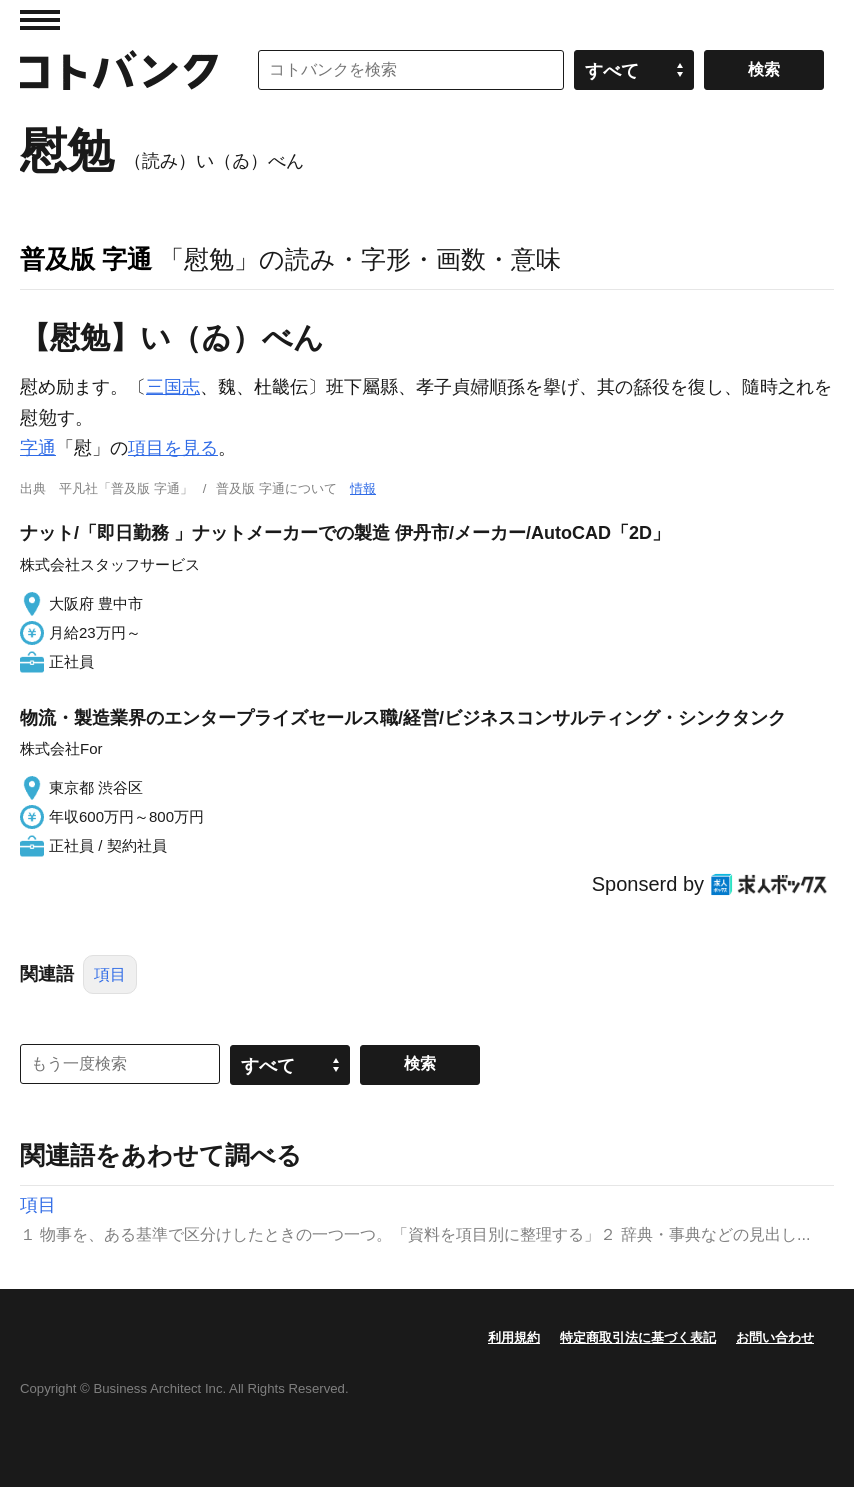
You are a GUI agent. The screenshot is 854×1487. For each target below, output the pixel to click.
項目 (110, 974)
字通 (38, 448)
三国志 (173, 387)
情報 (363, 488)
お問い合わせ (775, 1337)
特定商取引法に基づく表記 (638, 1337)
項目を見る (173, 448)
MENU (40, 20)
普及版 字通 (86, 259)
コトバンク (119, 70)
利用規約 (514, 1337)
